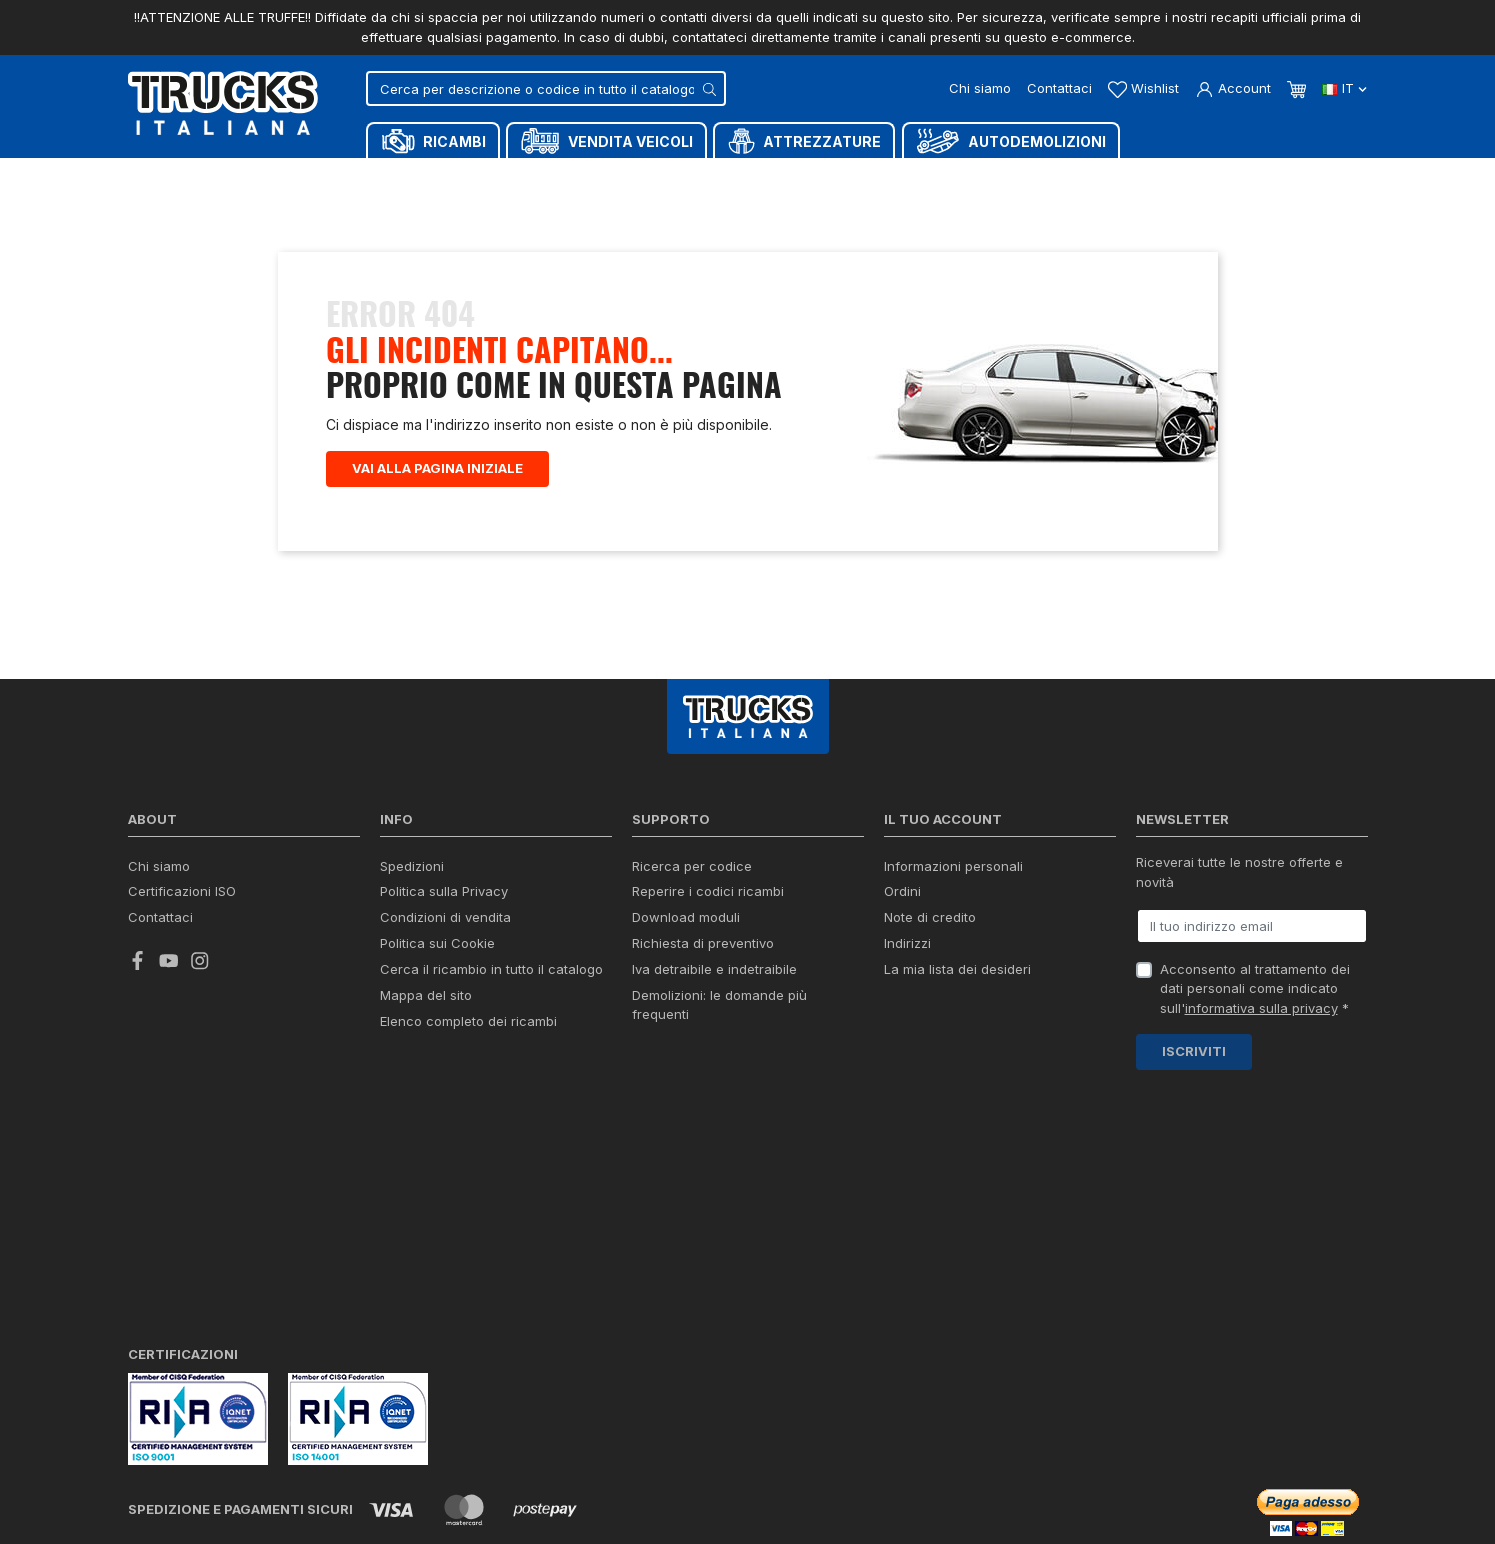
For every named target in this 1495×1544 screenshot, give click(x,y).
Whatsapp (1107, 1472)
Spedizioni (412, 866)
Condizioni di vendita (445, 917)
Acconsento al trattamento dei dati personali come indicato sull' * (1255, 988)
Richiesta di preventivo (703, 943)
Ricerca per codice (692, 866)
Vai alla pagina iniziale (437, 468)
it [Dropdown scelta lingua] (1344, 88)
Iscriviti (1194, 1051)
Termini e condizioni (402, 1504)
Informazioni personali (953, 866)
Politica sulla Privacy (444, 891)
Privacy (314, 1504)
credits (160, 1453)
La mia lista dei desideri (957, 969)
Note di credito (930, 917)
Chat (977, 1473)
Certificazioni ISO (182, 891)
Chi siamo (980, 88)
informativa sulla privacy (1261, 1008)
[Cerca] (546, 88)
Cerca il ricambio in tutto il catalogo (491, 969)
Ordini (902, 891)
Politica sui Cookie (437, 943)
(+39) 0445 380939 (1289, 1397)
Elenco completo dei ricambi (468, 1021)
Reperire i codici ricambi (708, 891)
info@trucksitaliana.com (690, 1365)
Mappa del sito (426, 995)
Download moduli (686, 917)
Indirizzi (907, 943)
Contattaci (1059, 88)
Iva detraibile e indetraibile (714, 969)
